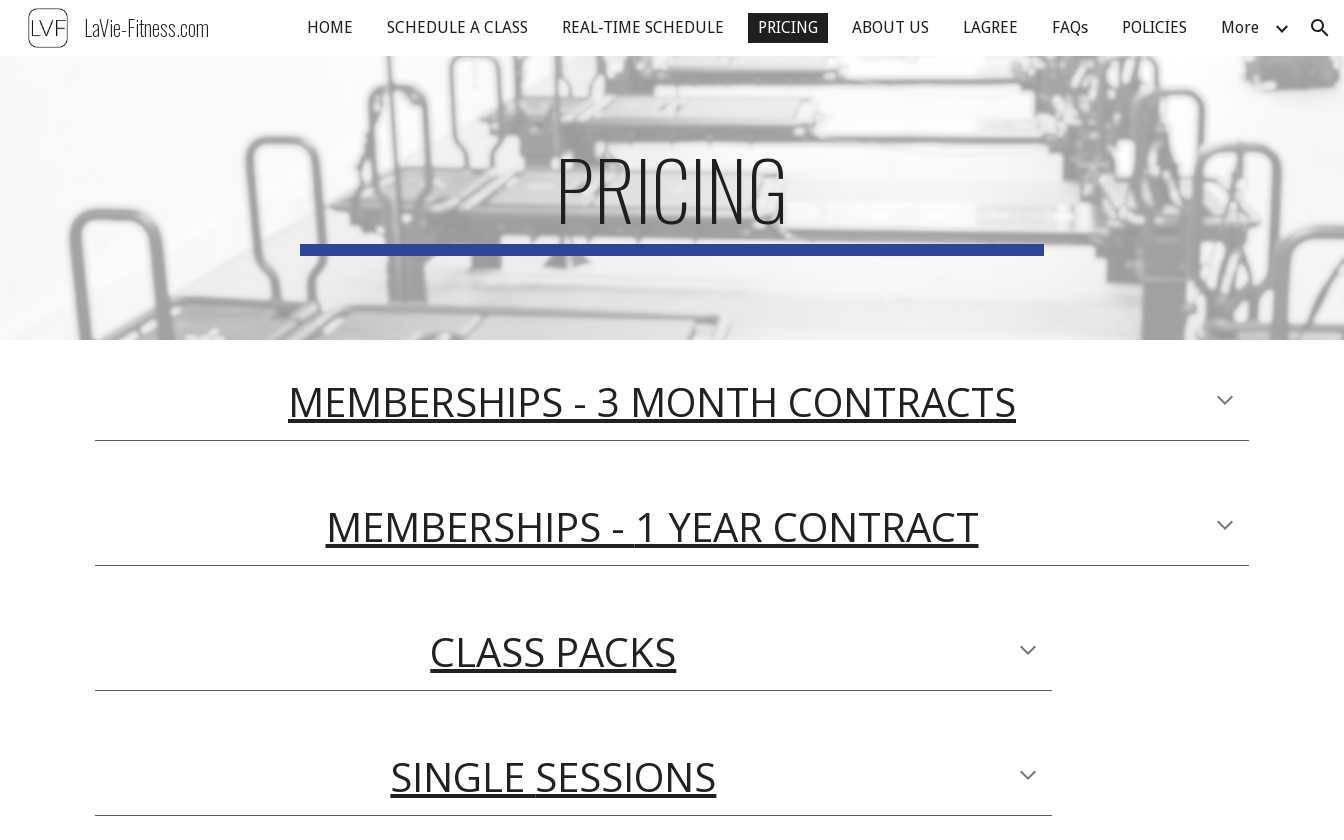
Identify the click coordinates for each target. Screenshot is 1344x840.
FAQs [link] (1070, 27)
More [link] (1240, 27)
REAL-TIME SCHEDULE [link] (643, 27)
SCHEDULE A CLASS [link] (457, 27)
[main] (672, 198)
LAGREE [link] (990, 27)
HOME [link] (330, 27)
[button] (1320, 28)
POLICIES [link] (1154, 27)
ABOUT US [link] (890, 27)
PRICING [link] (788, 27)
